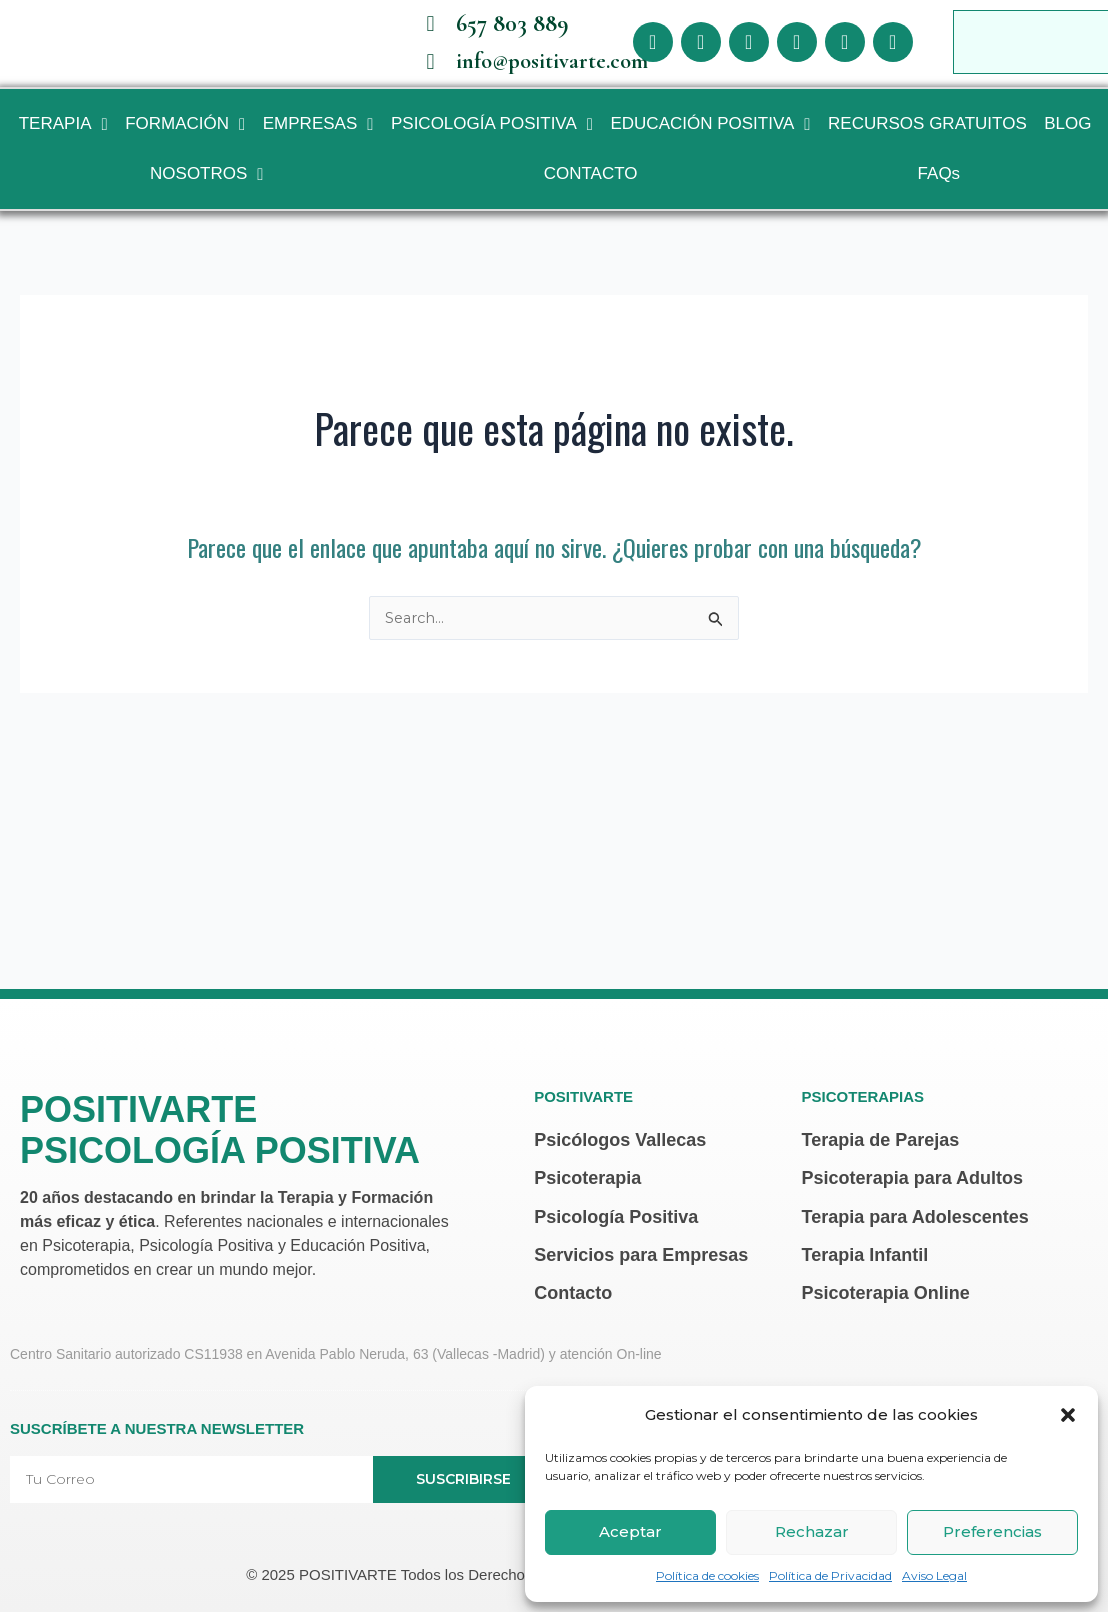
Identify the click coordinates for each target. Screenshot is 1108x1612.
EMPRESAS (318, 140)
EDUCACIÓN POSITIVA (710, 140)
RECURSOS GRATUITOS (927, 139)
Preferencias (992, 1531)
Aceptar (630, 1531)
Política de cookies (707, 1575)
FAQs (939, 189)
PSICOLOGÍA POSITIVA (492, 140)
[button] (1068, 1415)
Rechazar (812, 1531)
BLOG (1067, 139)
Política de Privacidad (830, 1575)
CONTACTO (591, 189)
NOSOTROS (207, 190)
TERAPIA (63, 140)
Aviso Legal (934, 1575)
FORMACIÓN (185, 140)
